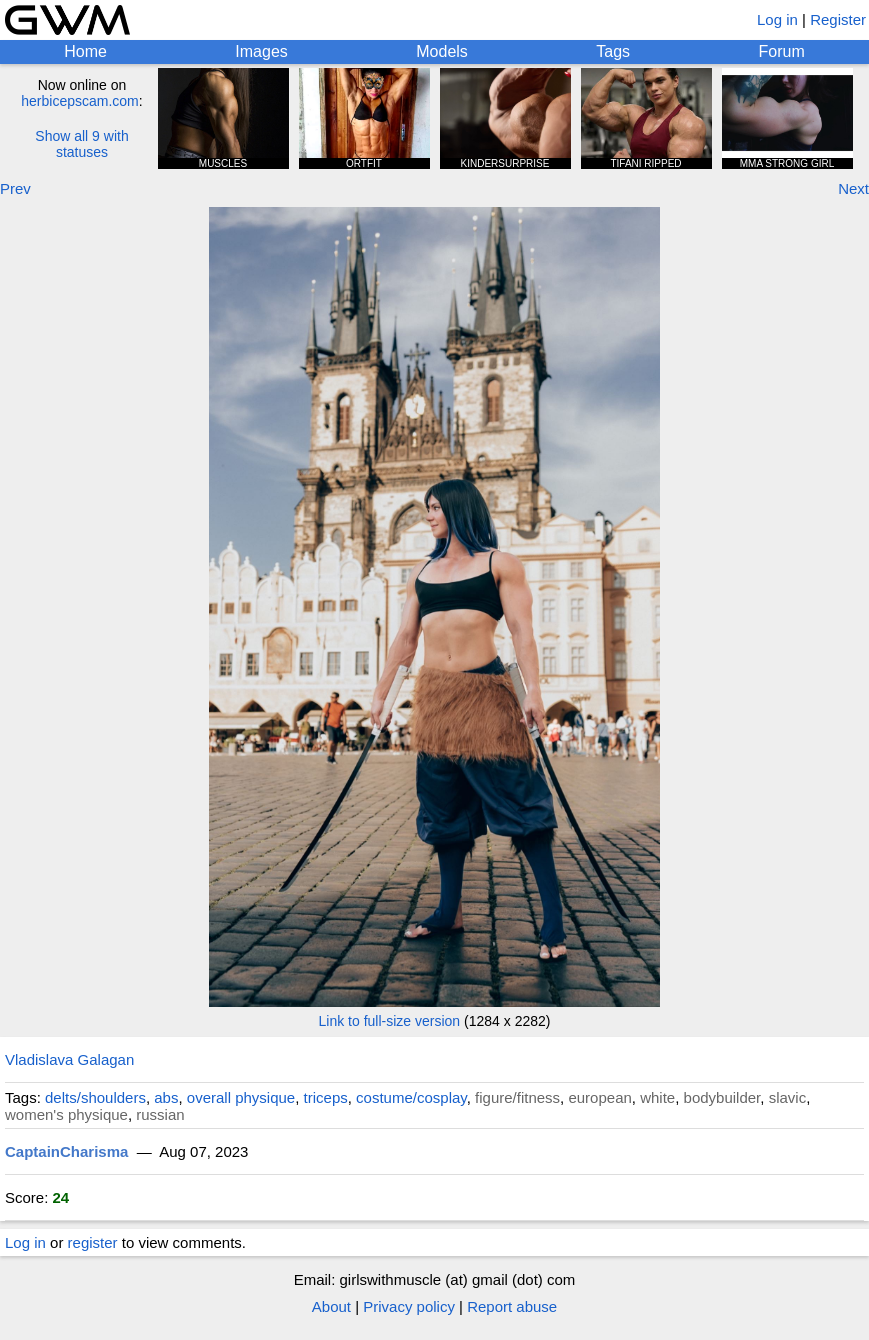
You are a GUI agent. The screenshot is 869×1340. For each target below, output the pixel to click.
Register (838, 19)
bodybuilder (722, 1097)
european (599, 1097)
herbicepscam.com (80, 101)
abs (166, 1097)
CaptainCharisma (66, 1151)
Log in (777, 19)
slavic (788, 1097)
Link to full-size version (390, 1021)
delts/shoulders (95, 1097)
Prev (15, 188)
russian (160, 1114)
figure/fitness (517, 1097)
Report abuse (512, 1306)
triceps (326, 1097)
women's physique (66, 1114)
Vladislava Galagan (69, 1059)
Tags (613, 51)
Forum (782, 51)
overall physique (241, 1097)
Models (442, 51)
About (331, 1306)
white (657, 1097)
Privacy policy (409, 1306)
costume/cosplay (411, 1097)
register (93, 1242)
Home (85, 51)
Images (261, 51)
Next (853, 188)
